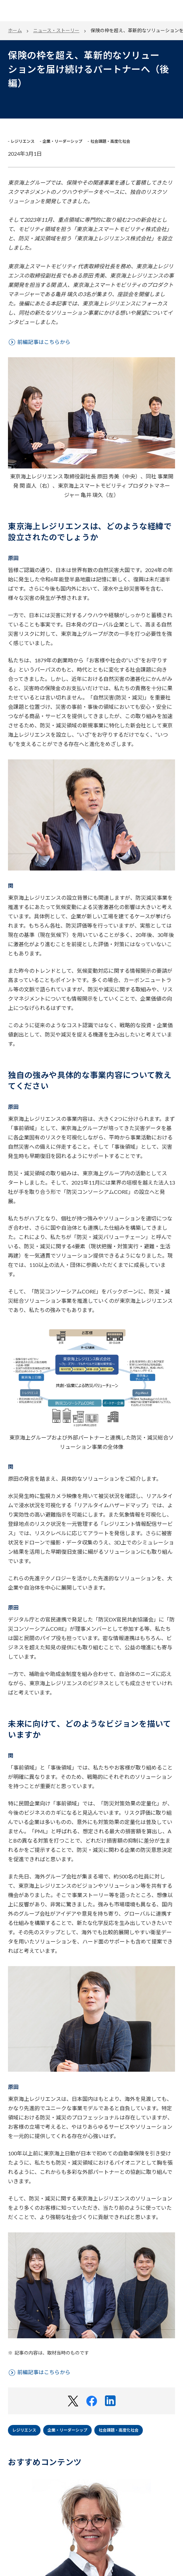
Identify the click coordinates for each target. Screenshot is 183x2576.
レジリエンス (24, 2430)
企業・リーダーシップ (67, 2430)
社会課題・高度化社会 (118, 2430)
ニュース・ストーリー (56, 30)
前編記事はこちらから (43, 342)
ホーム (15, 30)
